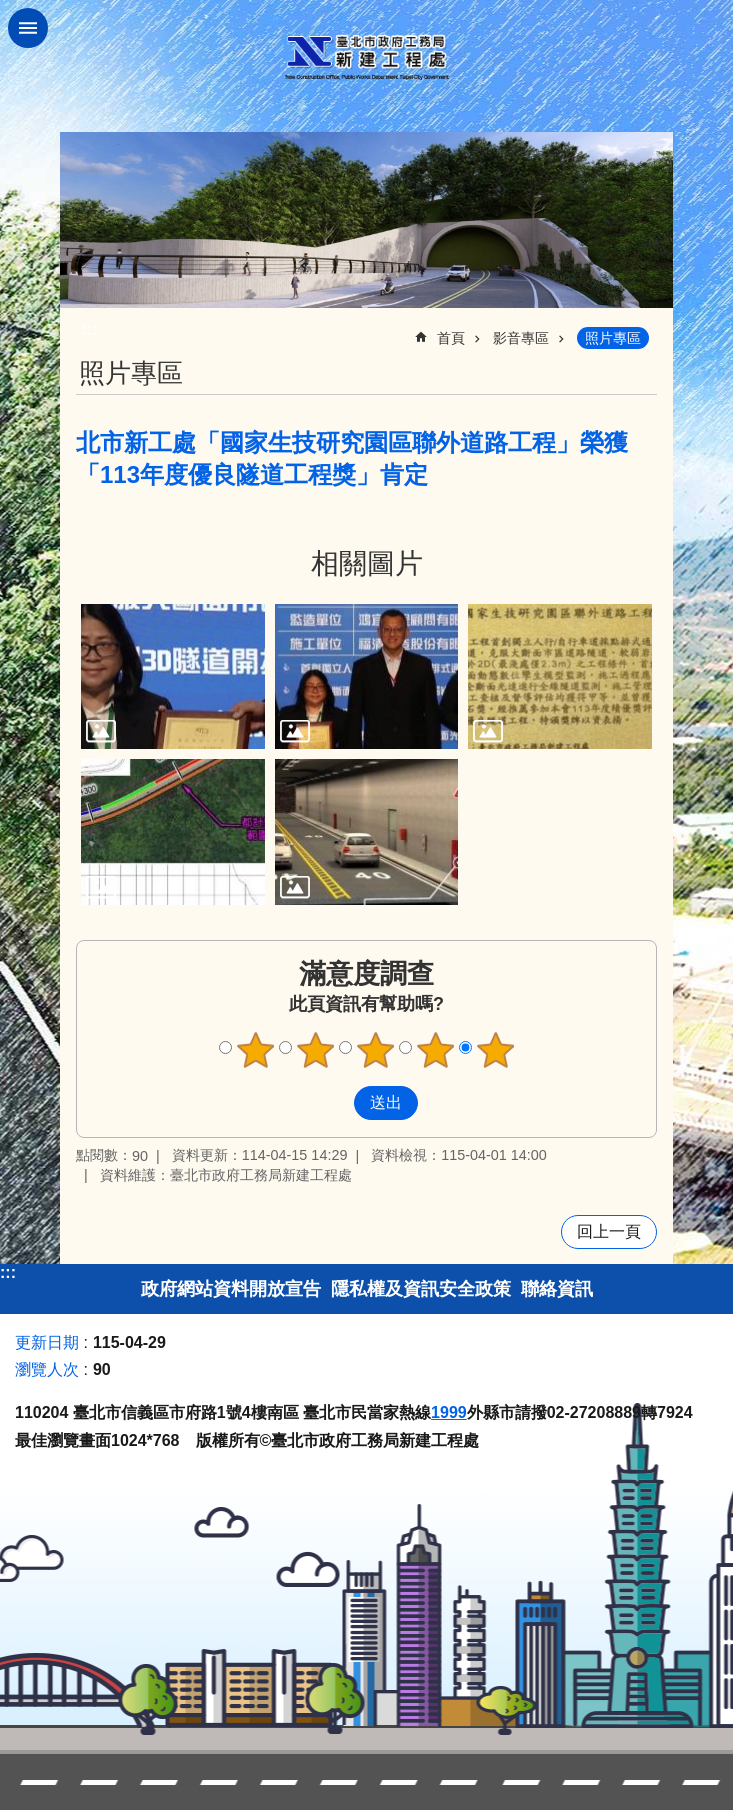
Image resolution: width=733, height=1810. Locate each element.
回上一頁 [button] (609, 1231)
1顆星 (255, 1050)
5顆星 (495, 1050)
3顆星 (375, 1050)
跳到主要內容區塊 (10, 10)
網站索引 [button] (28, 28)
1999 (449, 1412)
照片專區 (613, 338)
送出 (335, 1103)
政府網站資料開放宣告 (231, 1289)
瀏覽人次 (47, 1369)
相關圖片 (367, 563)
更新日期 (47, 1342)
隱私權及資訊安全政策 (421, 1289)
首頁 (451, 338)
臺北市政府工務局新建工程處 (367, 57)
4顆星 (435, 1050)
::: (8, 1272)
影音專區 (521, 338)
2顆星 (315, 1050)
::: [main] (89, 329)
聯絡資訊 (557, 1289)
